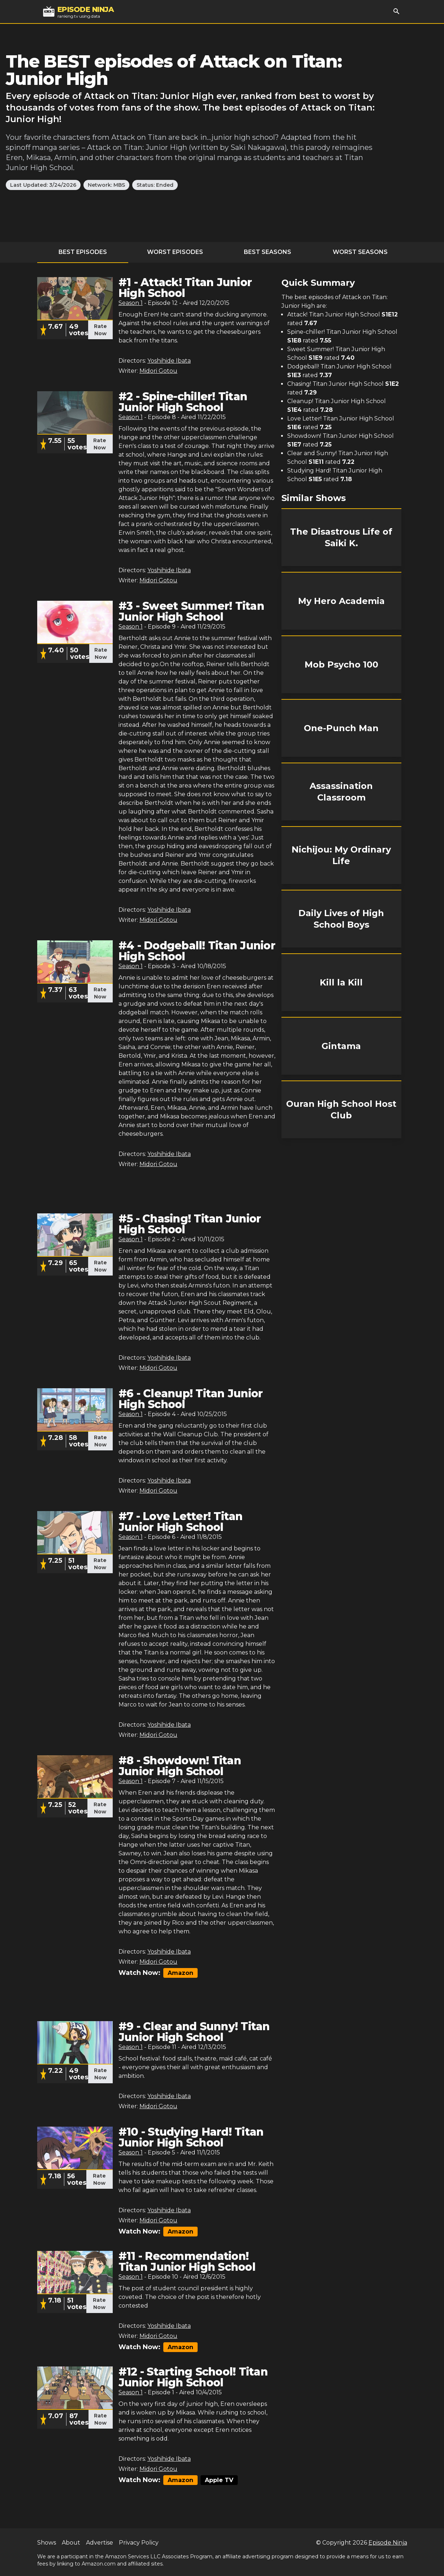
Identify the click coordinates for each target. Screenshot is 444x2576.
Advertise (99, 2542)
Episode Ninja (387, 2542)
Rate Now (100, 330)
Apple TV (219, 2480)
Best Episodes (83, 252)
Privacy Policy (139, 2542)
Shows (46, 2542)
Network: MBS (106, 185)
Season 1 (130, 302)
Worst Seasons (360, 252)
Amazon (180, 1972)
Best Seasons (267, 252)
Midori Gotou (158, 370)
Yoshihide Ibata (169, 360)
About (71, 2542)
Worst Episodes (175, 252)
